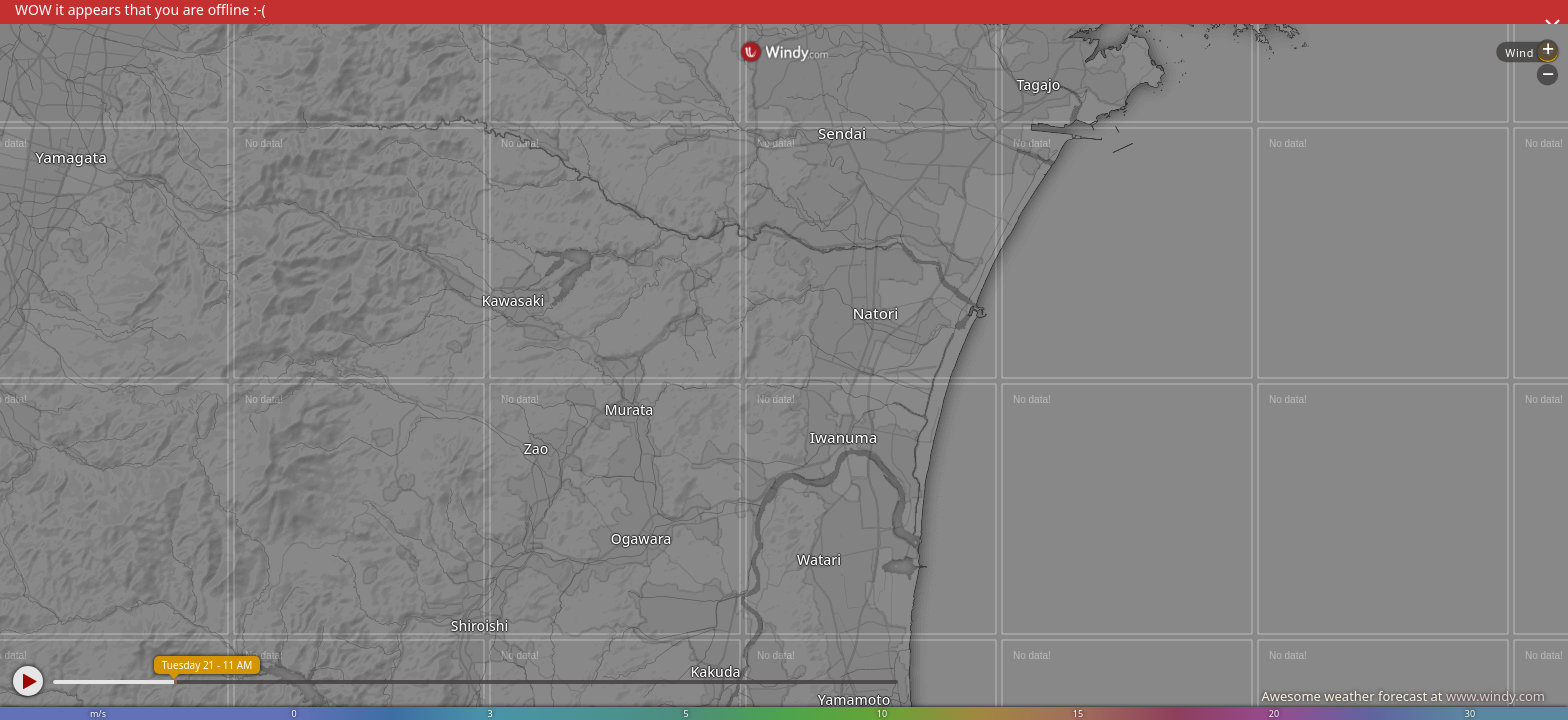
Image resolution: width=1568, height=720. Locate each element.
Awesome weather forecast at (1403, 696)
